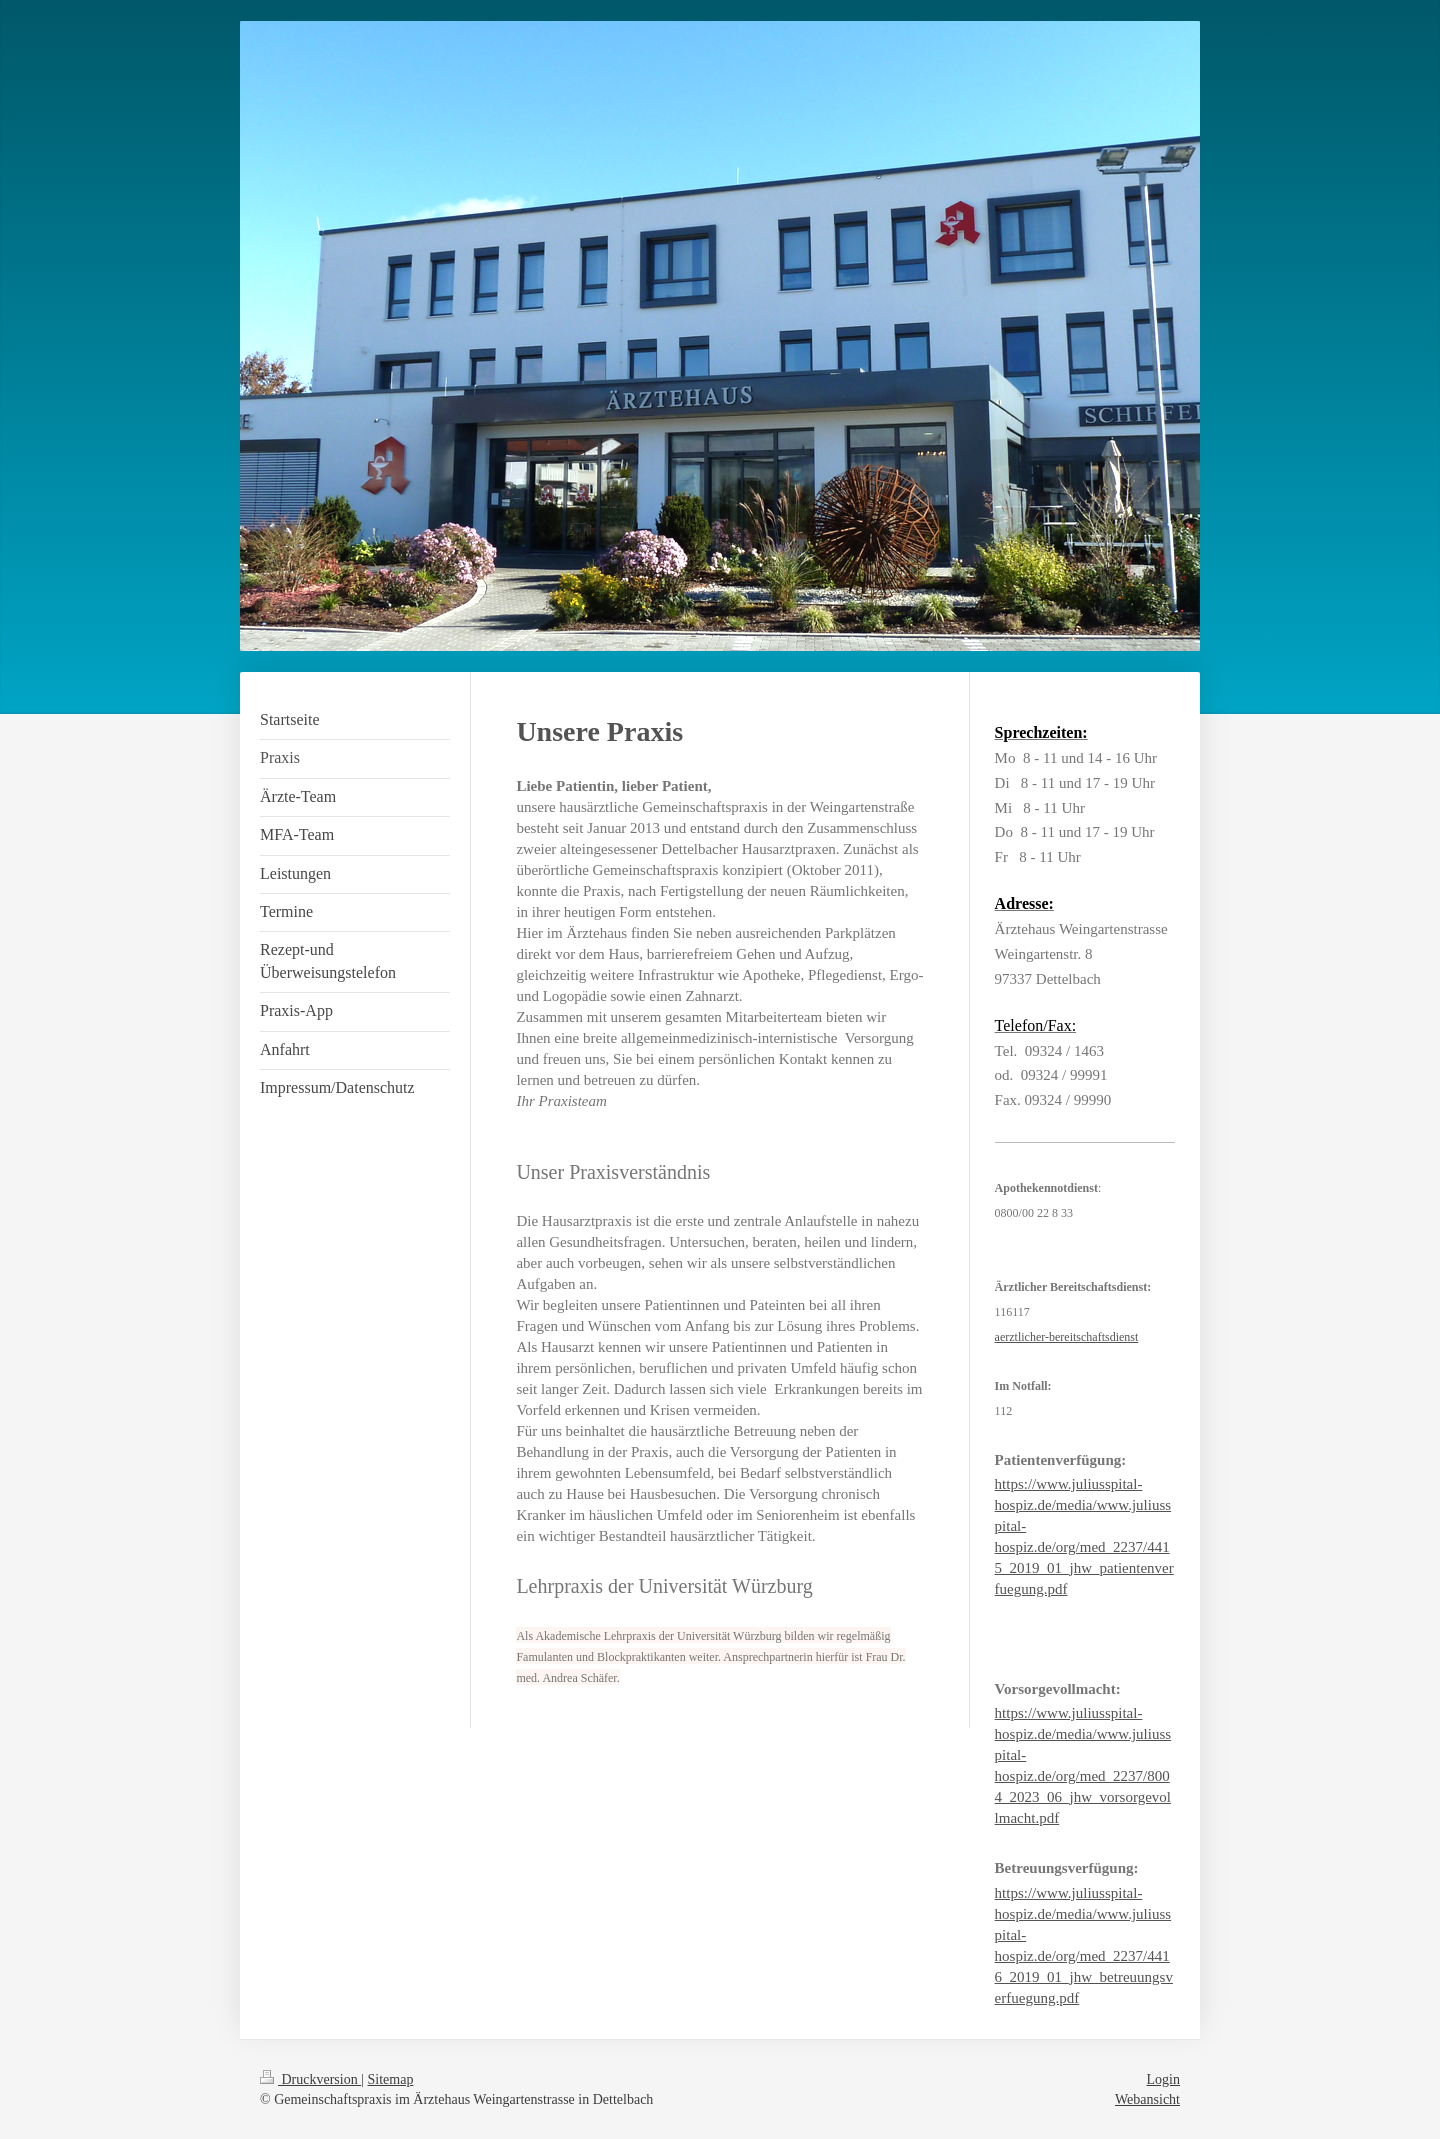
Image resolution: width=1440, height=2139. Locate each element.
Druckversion (310, 2079)
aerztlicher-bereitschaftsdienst (1067, 1337)
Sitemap (391, 2079)
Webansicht (1147, 2099)
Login (1163, 2079)
